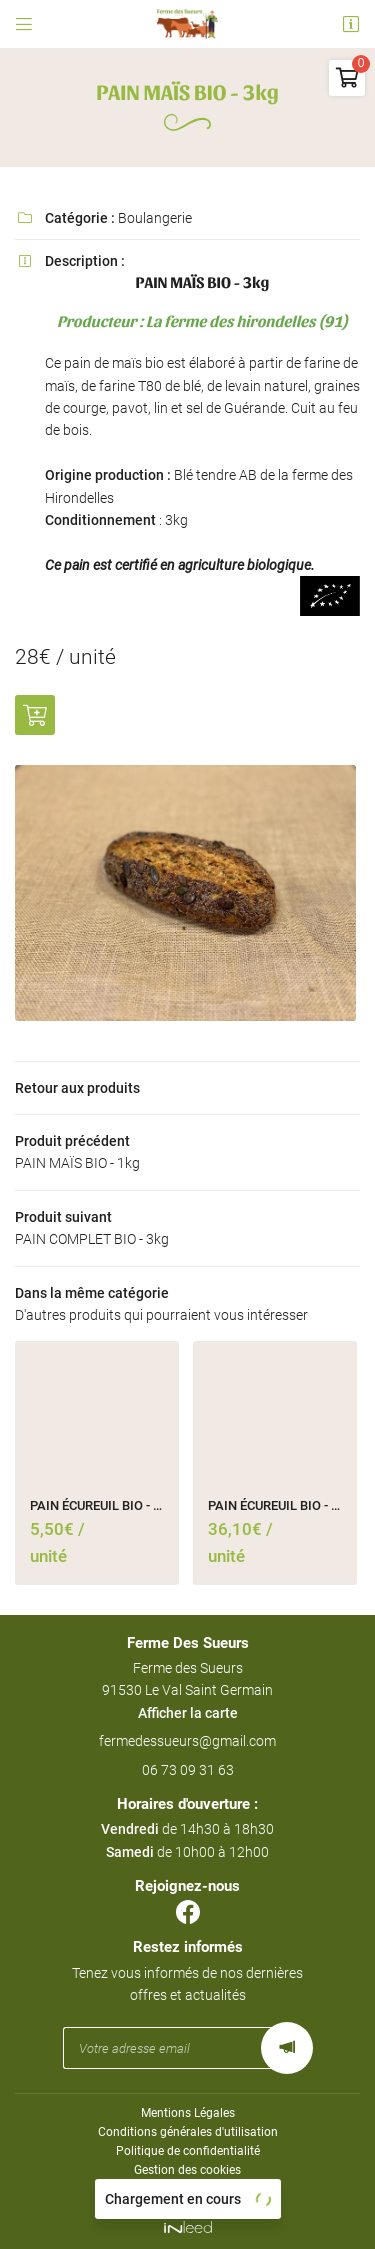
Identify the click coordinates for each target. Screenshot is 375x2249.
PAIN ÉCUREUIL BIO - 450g (97, 1505)
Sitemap (187, 2189)
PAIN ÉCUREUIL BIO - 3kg (275, 1505)
